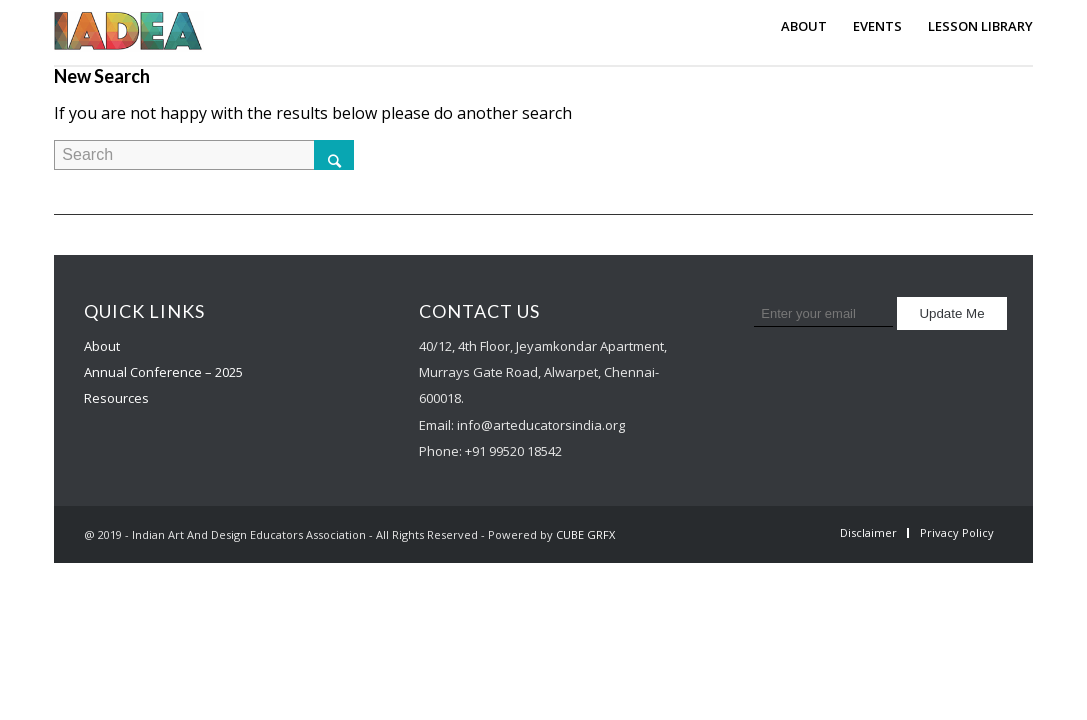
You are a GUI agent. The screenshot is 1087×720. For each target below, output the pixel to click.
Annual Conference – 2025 (163, 372)
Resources (116, 398)
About (102, 346)
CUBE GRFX (585, 534)
